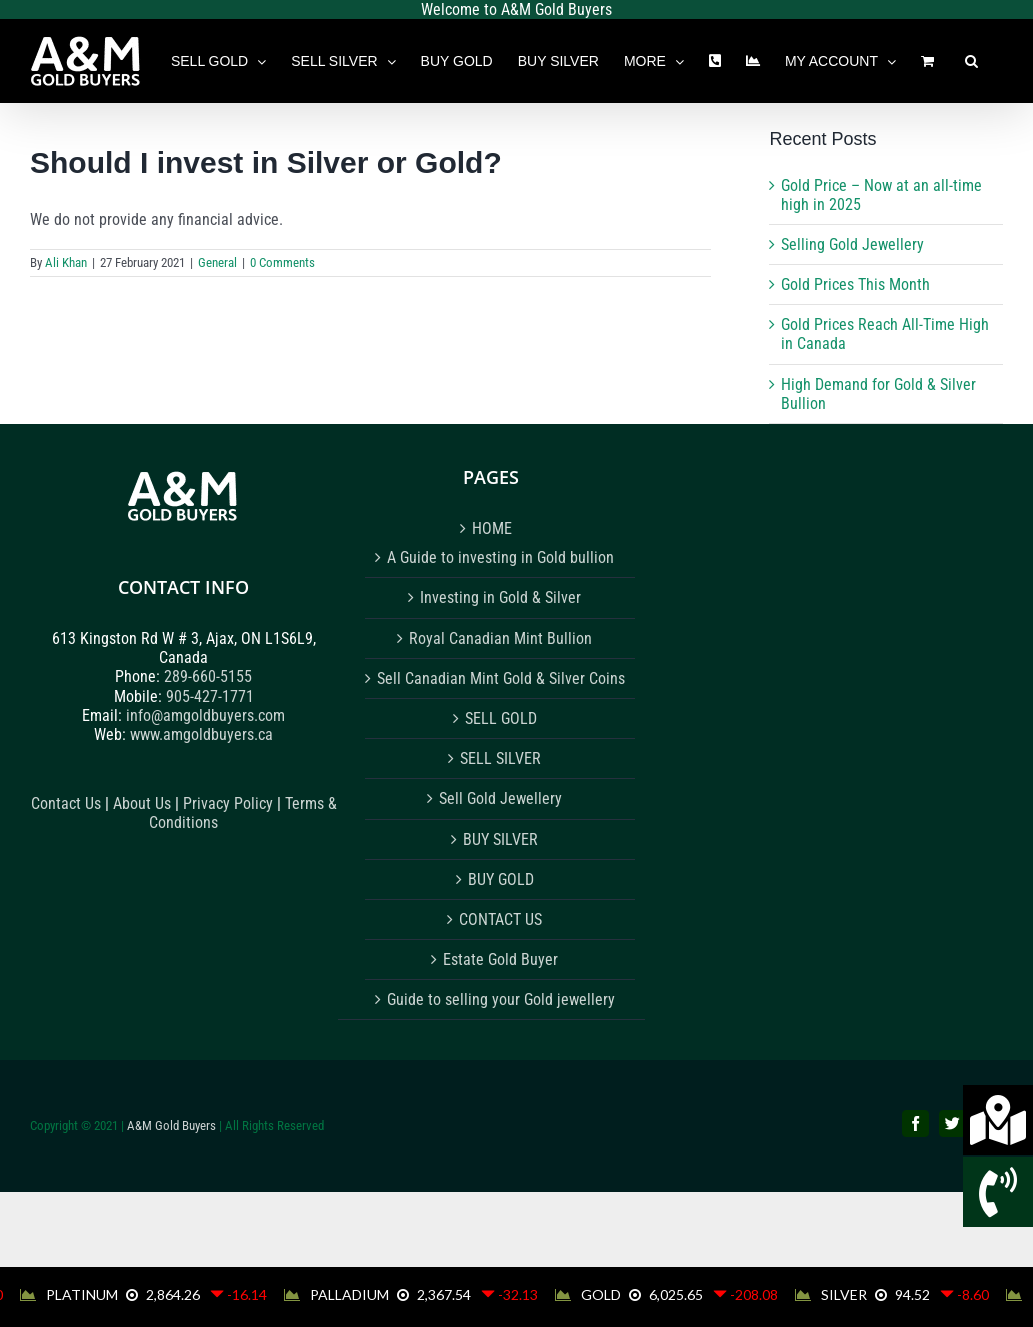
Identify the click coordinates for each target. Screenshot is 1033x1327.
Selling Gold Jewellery (852, 244)
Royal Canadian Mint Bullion (500, 638)
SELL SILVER (500, 758)
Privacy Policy (230, 803)
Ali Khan (66, 262)
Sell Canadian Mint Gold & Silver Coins (501, 678)
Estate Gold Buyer (500, 959)
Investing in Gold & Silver (500, 597)
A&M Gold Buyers (171, 1125)
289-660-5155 (208, 676)
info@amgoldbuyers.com (205, 715)
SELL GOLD (501, 718)
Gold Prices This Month (855, 284)
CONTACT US (500, 919)
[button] (971, 61)
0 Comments (282, 262)
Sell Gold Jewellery (500, 798)
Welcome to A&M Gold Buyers (516, 9)
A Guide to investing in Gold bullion (500, 557)
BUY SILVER (500, 839)
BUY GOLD (501, 879)
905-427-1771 (210, 696)
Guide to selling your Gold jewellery (501, 999)
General (217, 262)
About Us (142, 803)
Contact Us (66, 803)
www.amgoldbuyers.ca (201, 734)
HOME (492, 528)
